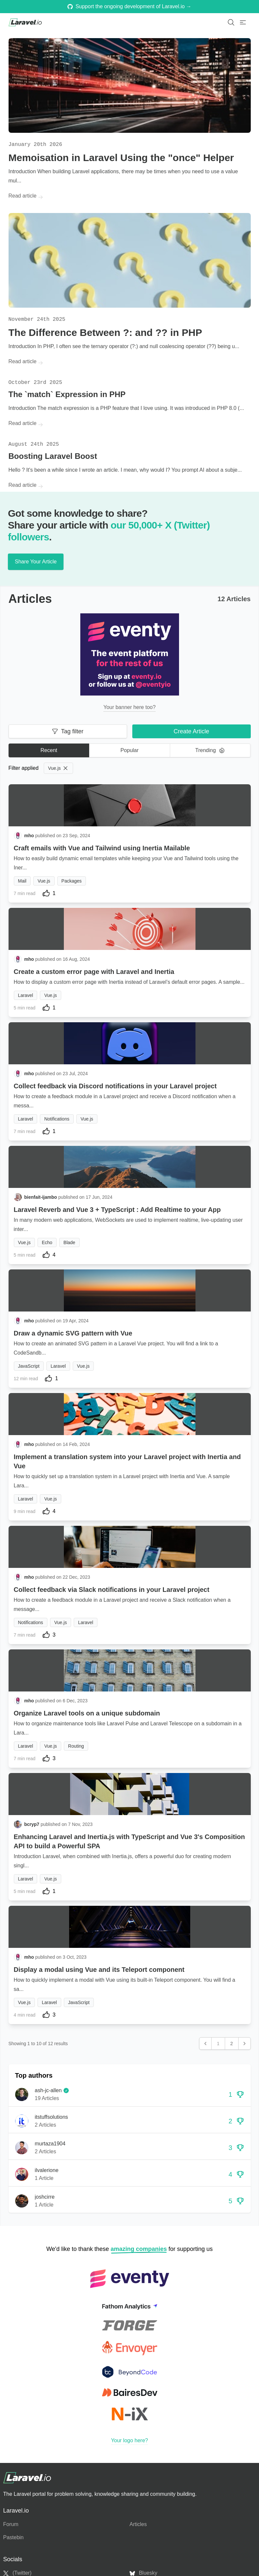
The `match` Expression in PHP (67, 394)
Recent (48, 750)
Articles (138, 2524)
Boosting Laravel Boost (53, 456)
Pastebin (13, 2537)
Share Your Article (36, 561)
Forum (10, 2524)
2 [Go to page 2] (231, 2043)
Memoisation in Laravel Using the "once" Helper (121, 157)
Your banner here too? (129, 707)
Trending (210, 750)
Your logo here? (129, 2440)
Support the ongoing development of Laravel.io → (129, 6)
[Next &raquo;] (244, 2043)
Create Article (191, 731)
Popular (129, 750)
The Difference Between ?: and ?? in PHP (105, 332)
